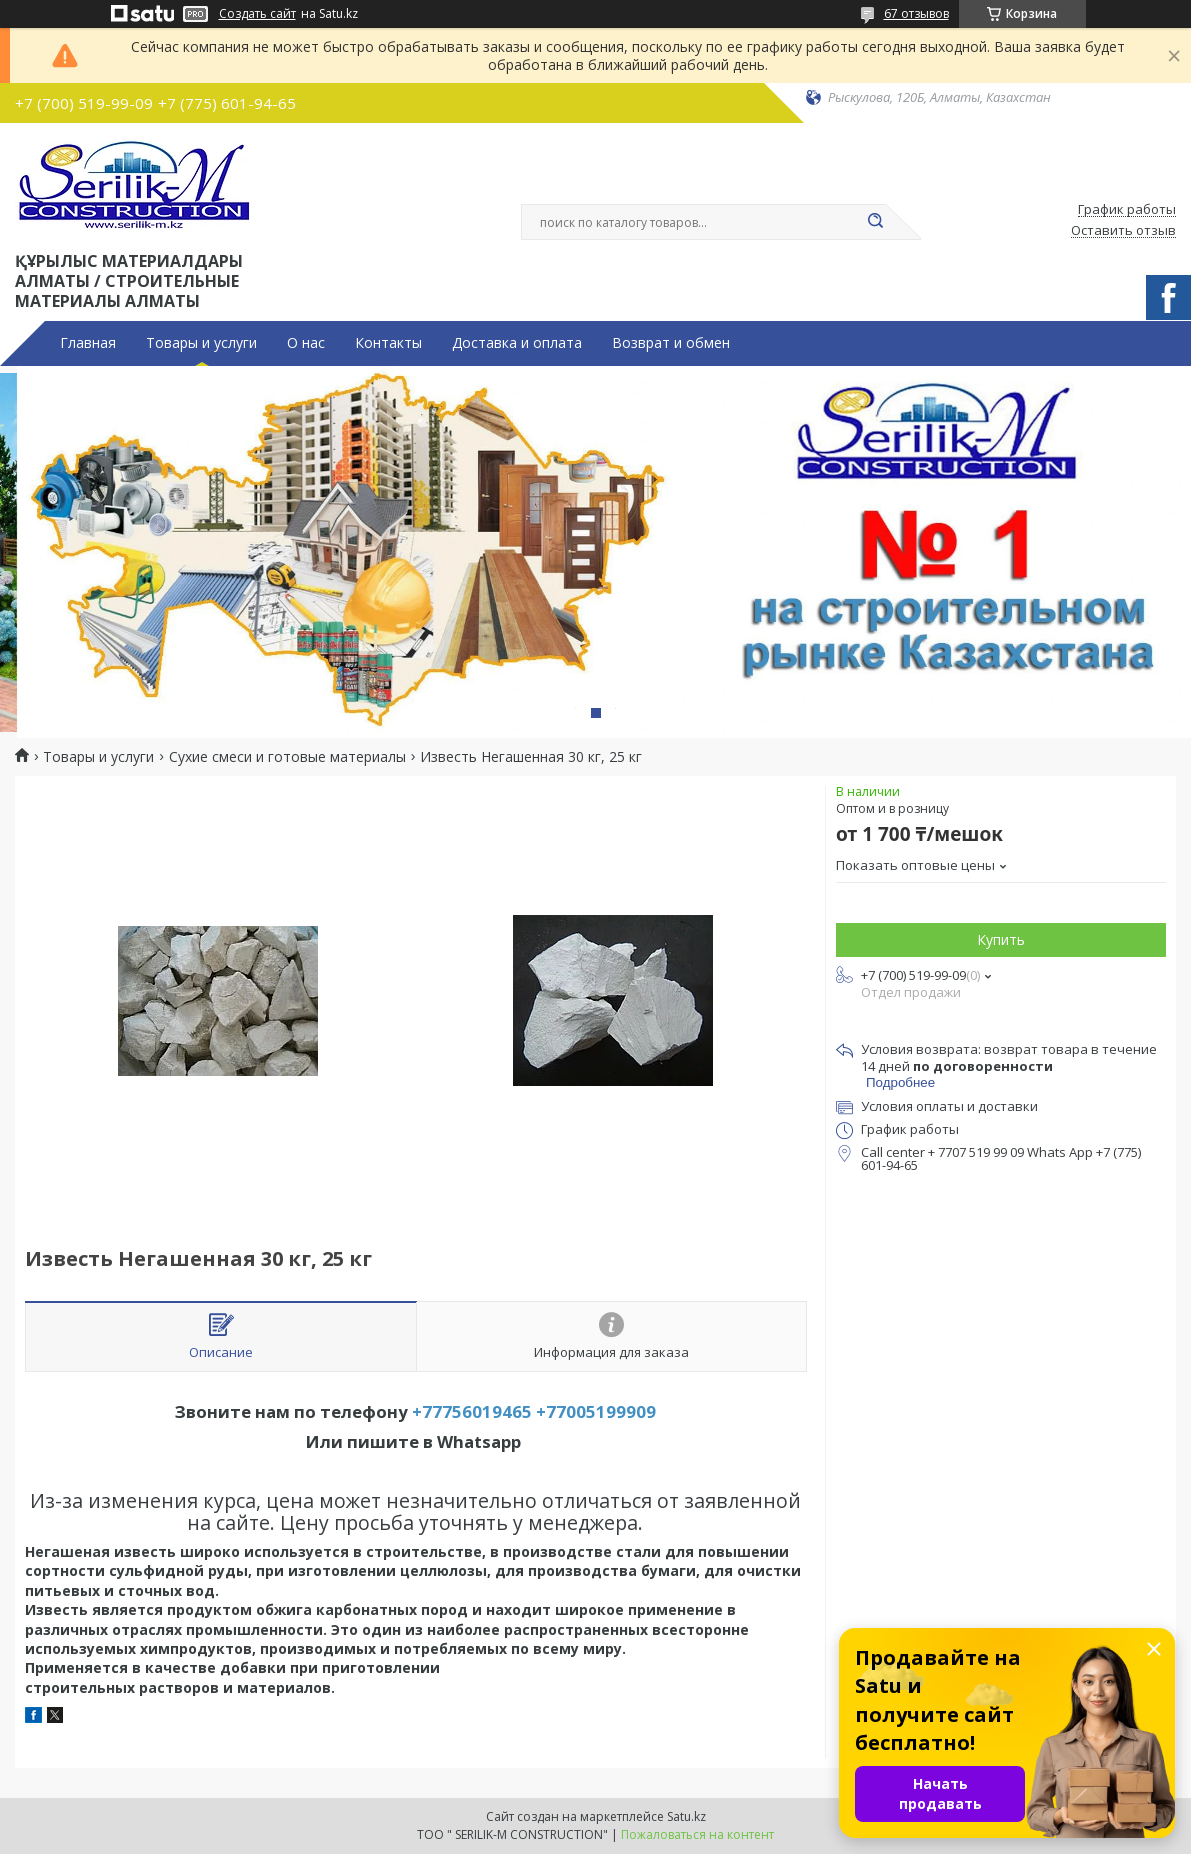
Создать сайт (257, 14)
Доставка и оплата (517, 343)
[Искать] (876, 222)
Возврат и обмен (671, 343)
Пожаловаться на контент (697, 1834)
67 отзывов (916, 13)
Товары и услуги (201, 343)
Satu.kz (686, 1816)
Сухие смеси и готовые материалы (287, 757)
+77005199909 (596, 1411)
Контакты (388, 343)
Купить (1001, 939)
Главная (88, 343)
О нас (306, 343)
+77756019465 (472, 1411)
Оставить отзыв (1123, 231)
